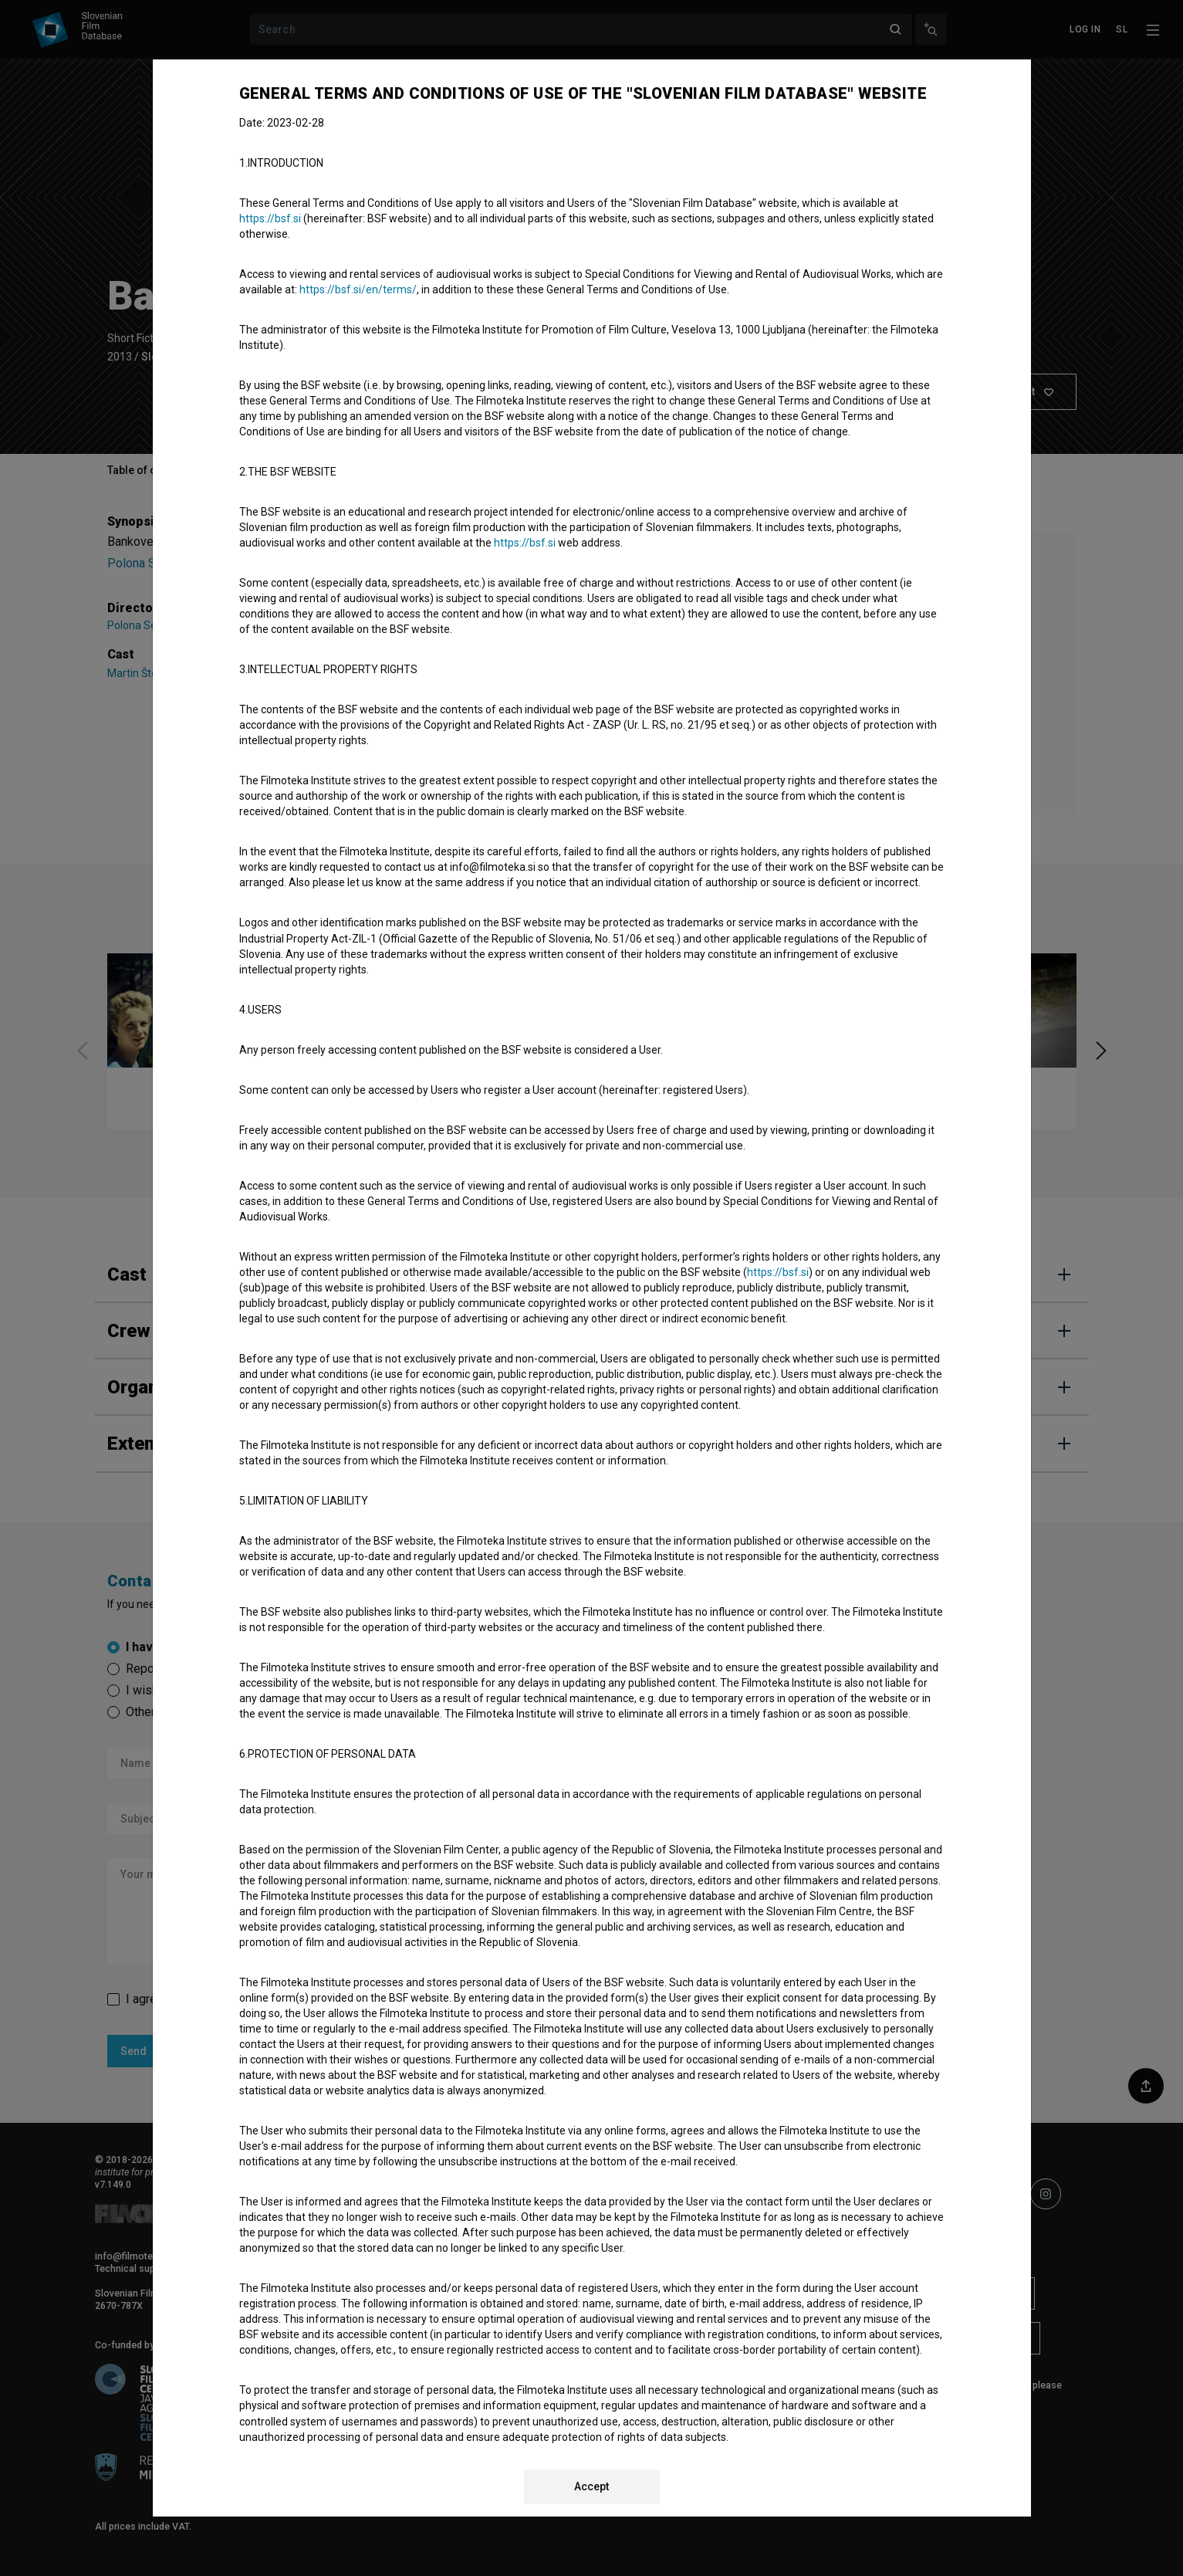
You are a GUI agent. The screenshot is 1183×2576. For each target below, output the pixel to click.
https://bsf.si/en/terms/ (358, 289)
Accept (591, 2486)
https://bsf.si (270, 218)
